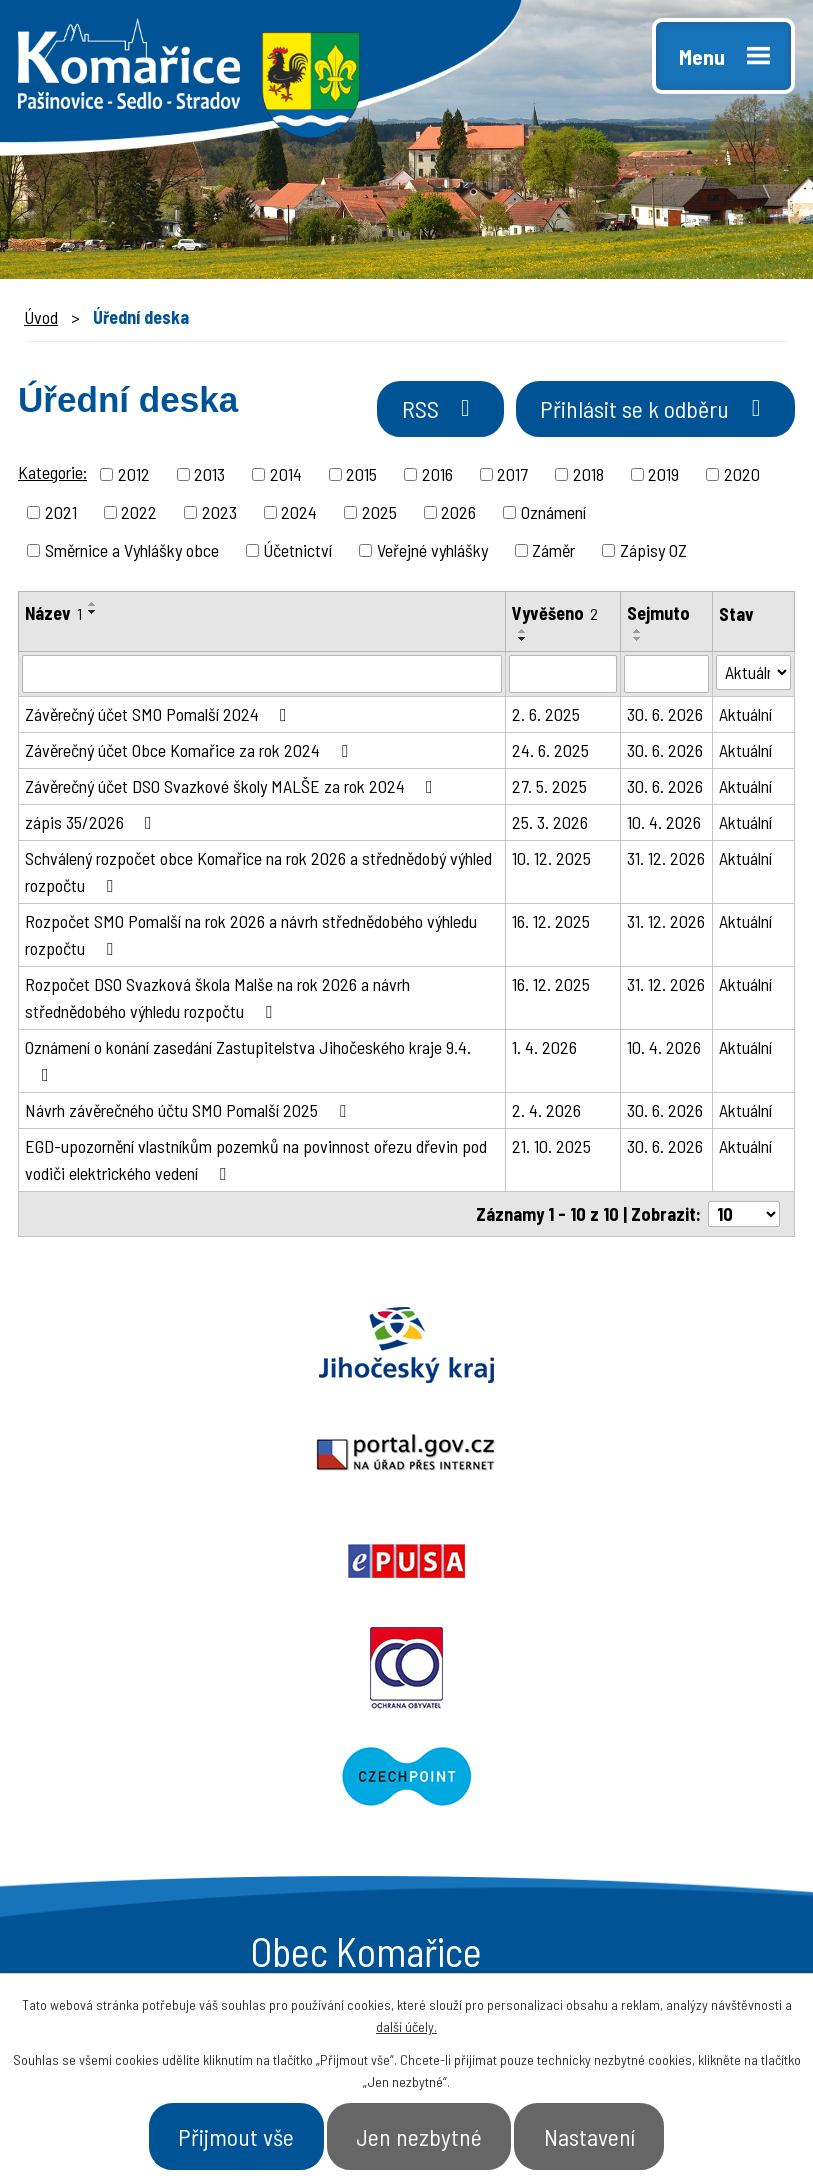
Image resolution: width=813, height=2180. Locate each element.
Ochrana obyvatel (203, 1456)
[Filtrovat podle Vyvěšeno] (563, 677)
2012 (134, 477)
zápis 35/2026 (92, 825)
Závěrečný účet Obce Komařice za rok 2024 (190, 753)
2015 (361, 477)
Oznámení (553, 515)
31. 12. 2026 (666, 861)
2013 (209, 477)
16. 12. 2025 (551, 924)
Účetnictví (297, 553)
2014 (286, 477)
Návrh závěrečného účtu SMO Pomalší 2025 (189, 1113)
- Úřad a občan (679, 1810)
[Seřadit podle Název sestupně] (93, 615)
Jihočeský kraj (135, 1348)
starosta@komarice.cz (183, 1727)
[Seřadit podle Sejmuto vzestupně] (638, 634)
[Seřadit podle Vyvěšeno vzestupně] (523, 634)
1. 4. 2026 (544, 1050)
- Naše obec (667, 1775)
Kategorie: (52, 475)
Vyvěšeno (555, 616)
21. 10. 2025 (551, 1149)
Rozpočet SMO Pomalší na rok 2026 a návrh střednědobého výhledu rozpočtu (251, 937)
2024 (299, 515)
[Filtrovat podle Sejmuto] (666, 677)
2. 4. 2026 (546, 1113)
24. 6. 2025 (550, 753)
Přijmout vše (224, 2134)
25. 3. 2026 (550, 825)
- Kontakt (657, 1846)
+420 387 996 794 (159, 1772)
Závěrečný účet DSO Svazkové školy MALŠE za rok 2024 (233, 789)
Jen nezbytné (420, 2134)
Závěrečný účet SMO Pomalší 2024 (160, 717)
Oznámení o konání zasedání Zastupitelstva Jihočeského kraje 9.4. (248, 1063)
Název (53, 616)
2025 (379, 515)
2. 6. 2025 (546, 717)
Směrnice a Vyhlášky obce (132, 553)
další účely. (406, 2022)
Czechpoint (610, 1456)
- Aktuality (479, 1846)
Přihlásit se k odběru (647, 413)
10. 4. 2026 (664, 825)
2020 (742, 477)
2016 (437, 477)
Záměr (553, 553)
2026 (458, 515)
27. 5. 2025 (549, 789)
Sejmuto (658, 616)
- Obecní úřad (492, 1775)
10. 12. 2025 (551, 861)
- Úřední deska (498, 1810)
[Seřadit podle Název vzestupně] (93, 607)
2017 (512, 477)
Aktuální (745, 717)
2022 (139, 515)
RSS (419, 413)
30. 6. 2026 (665, 717)
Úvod (41, 317)
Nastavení (603, 2134)
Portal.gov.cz (406, 1348)
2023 (219, 515)
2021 (61, 515)
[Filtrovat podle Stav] (753, 675)
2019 (663, 477)
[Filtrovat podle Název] (262, 677)
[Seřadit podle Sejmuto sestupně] (638, 642)
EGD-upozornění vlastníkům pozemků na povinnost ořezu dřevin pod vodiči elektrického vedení (256, 1162)
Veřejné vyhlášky (432, 553)
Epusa (677, 1348)
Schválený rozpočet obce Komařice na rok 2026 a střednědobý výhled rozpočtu (258, 874)
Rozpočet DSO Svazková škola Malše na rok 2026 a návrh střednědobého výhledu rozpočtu (217, 1000)
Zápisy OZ (653, 553)
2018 (588, 477)
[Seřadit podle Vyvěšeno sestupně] (523, 642)
